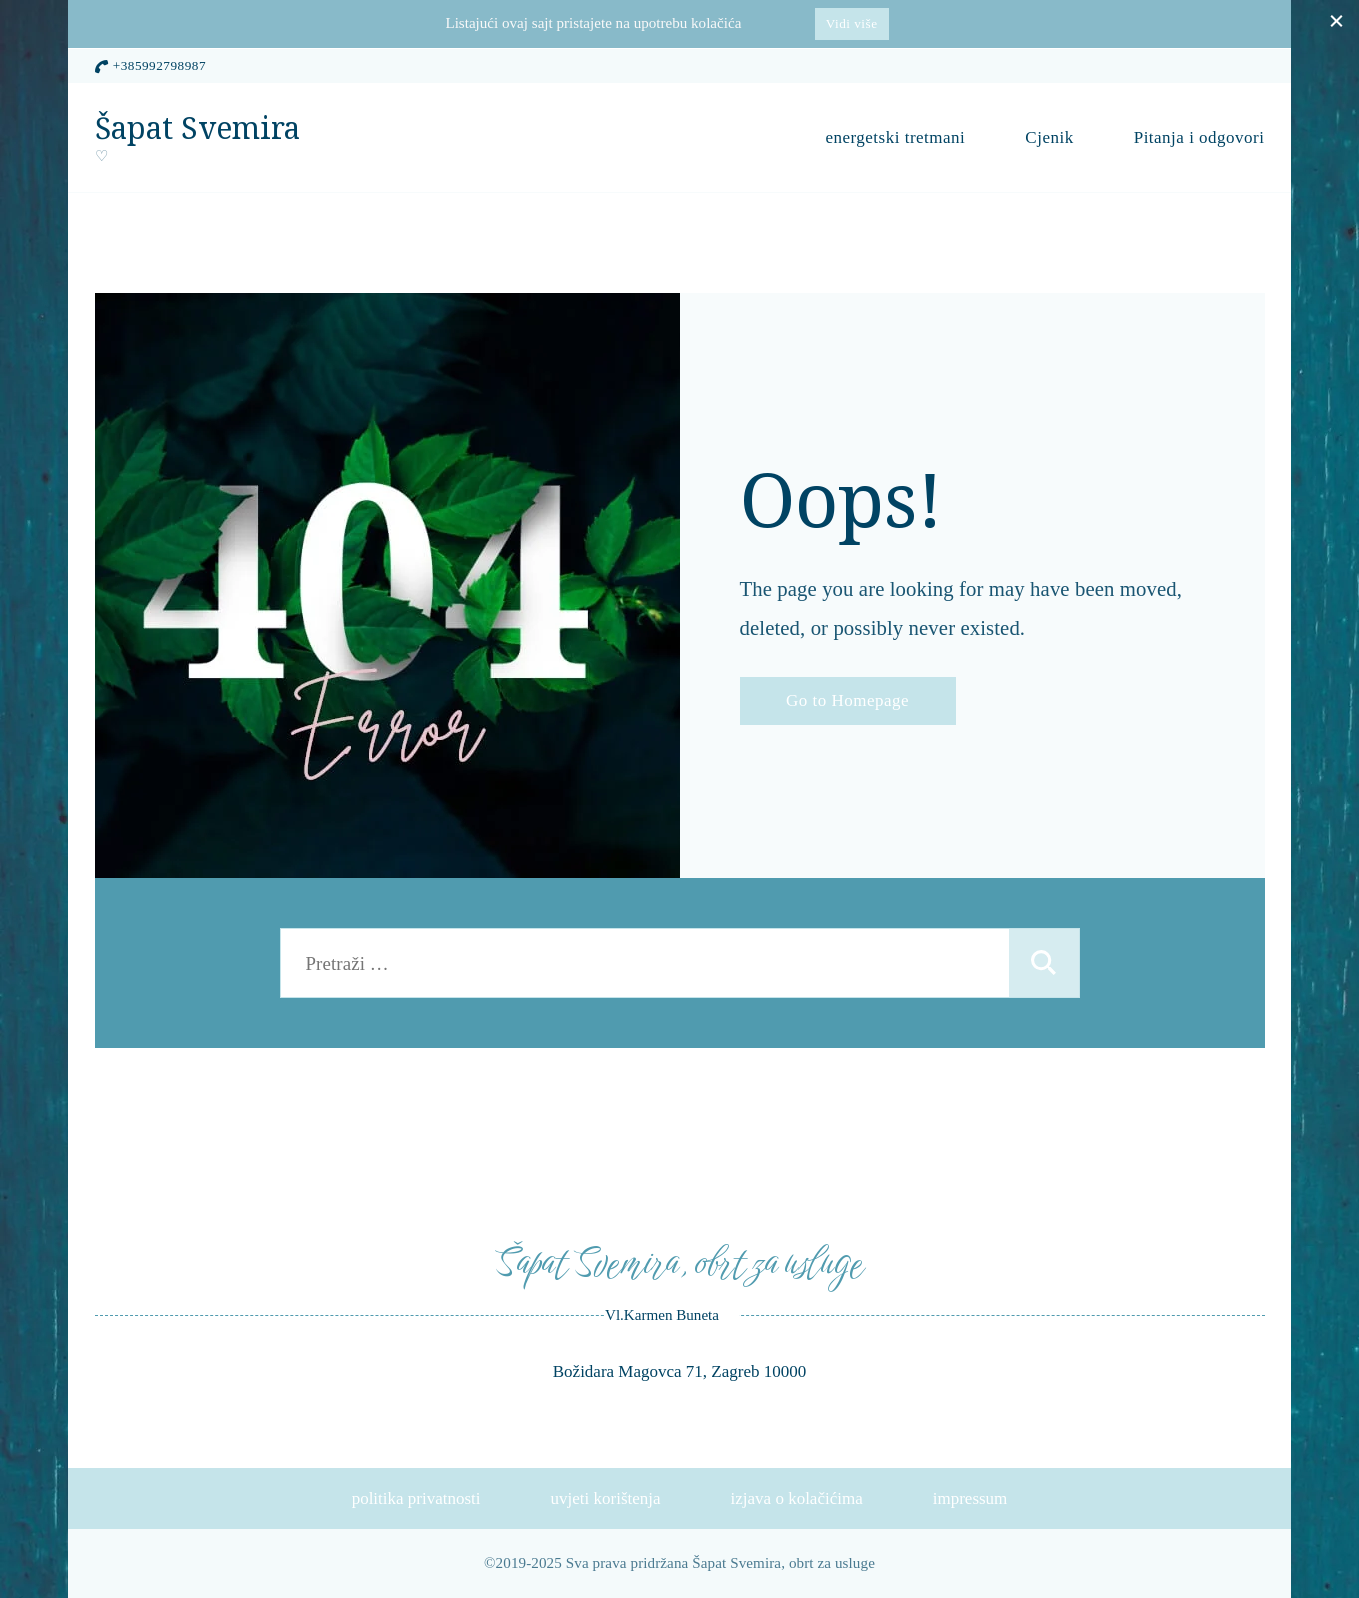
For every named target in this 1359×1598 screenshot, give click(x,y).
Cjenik (1049, 137)
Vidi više (852, 23)
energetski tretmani (895, 137)
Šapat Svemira (197, 127)
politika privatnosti (416, 1498)
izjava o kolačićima (797, 1498)
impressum (970, 1498)
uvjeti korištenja (606, 1498)
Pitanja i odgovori (1199, 137)
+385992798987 (159, 65)
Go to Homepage (847, 700)
